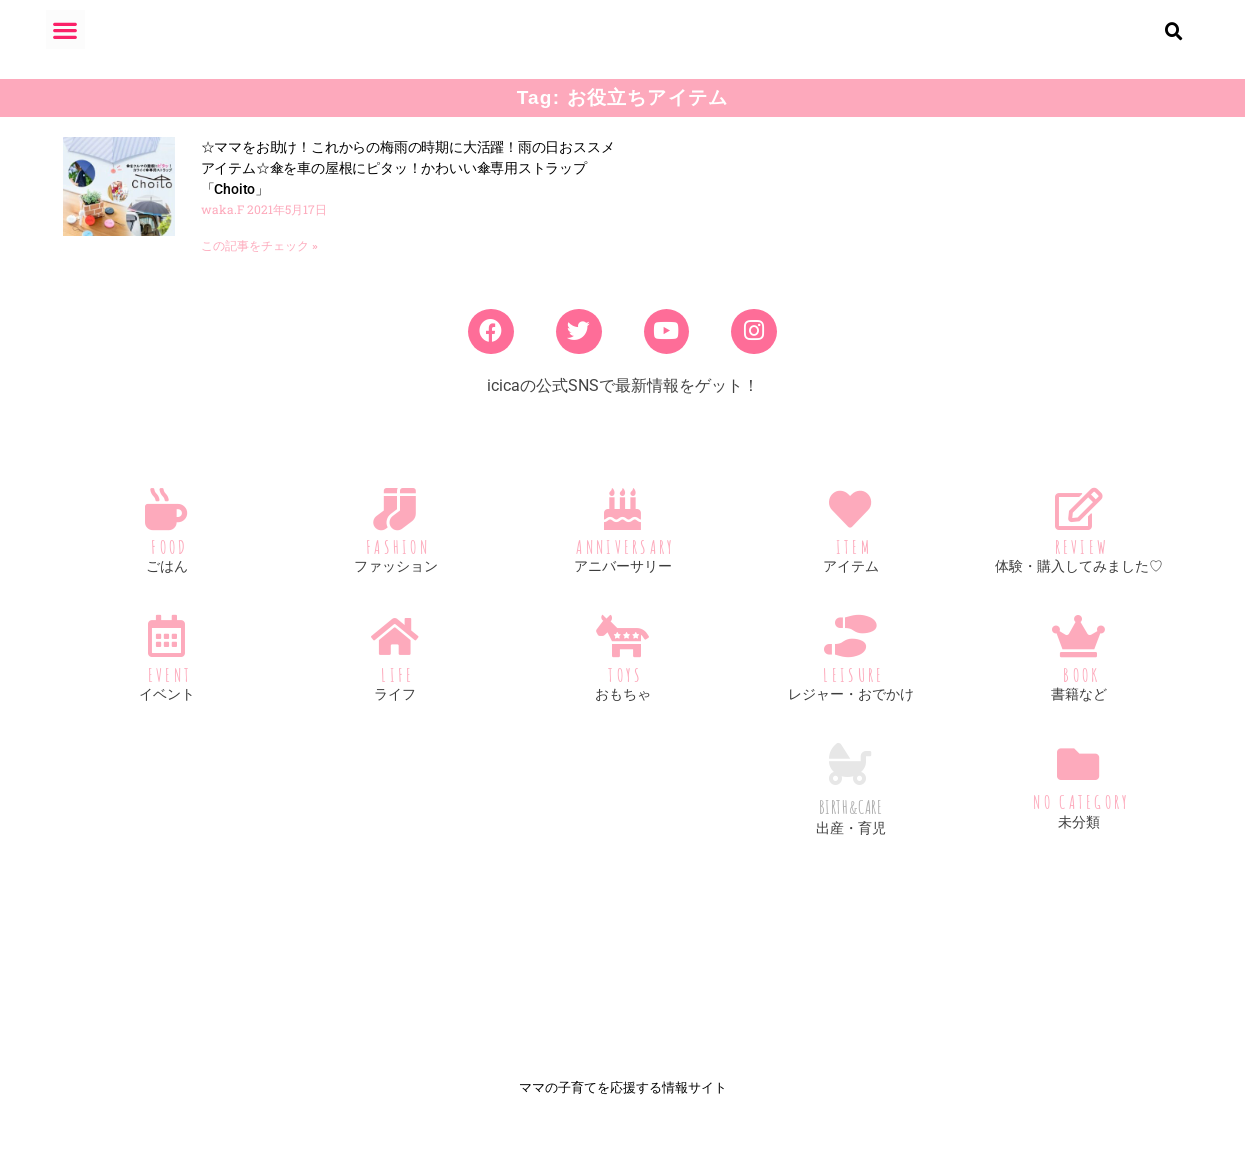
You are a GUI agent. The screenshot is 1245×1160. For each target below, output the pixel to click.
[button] (65, 29)
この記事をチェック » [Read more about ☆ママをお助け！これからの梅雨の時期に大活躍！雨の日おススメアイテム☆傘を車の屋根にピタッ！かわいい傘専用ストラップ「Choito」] (259, 262)
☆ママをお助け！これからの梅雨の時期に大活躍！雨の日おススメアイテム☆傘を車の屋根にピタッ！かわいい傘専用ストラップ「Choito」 (408, 184)
